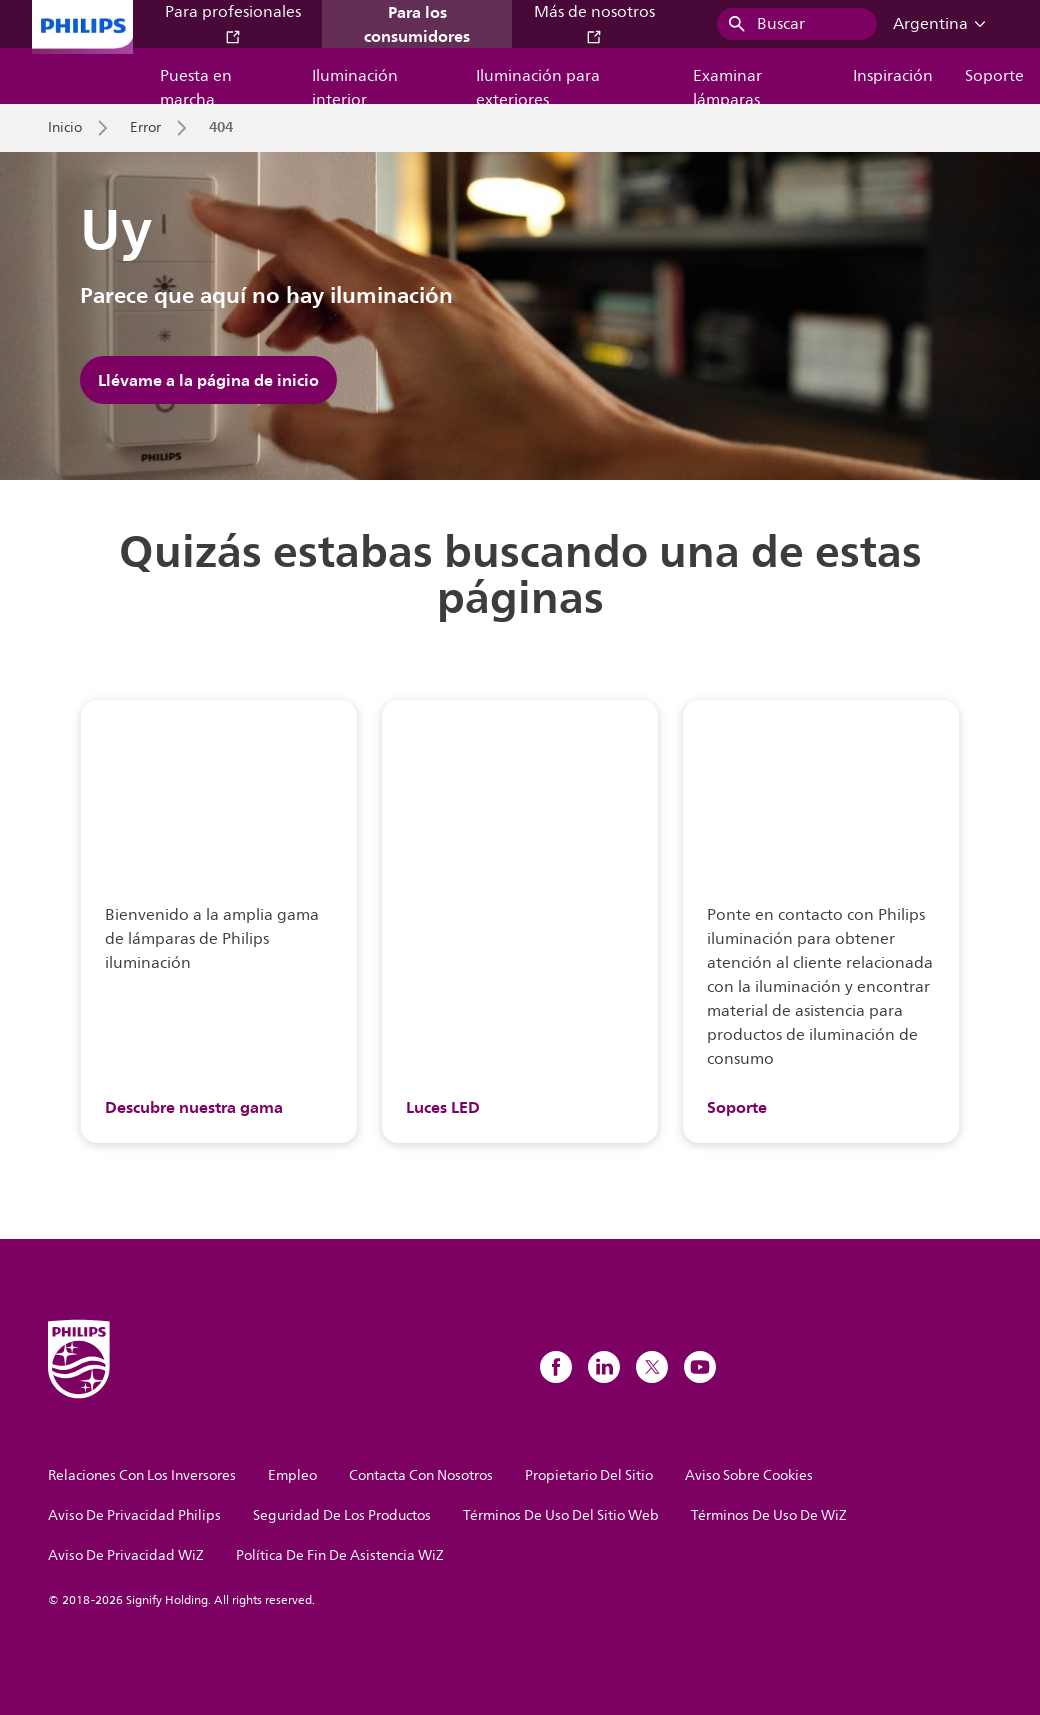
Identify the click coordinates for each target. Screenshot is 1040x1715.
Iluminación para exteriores (538, 83)
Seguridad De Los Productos (342, 1515)
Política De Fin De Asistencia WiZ (340, 1555)
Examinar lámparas (727, 83)
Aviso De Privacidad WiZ (126, 1555)
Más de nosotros (594, 22)
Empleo (292, 1475)
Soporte (994, 76)
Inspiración (893, 76)
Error (145, 128)
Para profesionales (233, 22)
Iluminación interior (355, 83)
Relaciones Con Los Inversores (142, 1475)
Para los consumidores (417, 24)
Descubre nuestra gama (194, 1107)
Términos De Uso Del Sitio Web (561, 1515)
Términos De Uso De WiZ (769, 1515)
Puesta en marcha (196, 83)
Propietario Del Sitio (589, 1475)
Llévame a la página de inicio (208, 380)
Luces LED (443, 1107)
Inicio (65, 128)
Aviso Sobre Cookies (749, 1475)
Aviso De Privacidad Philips (134, 1515)
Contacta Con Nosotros (421, 1475)
